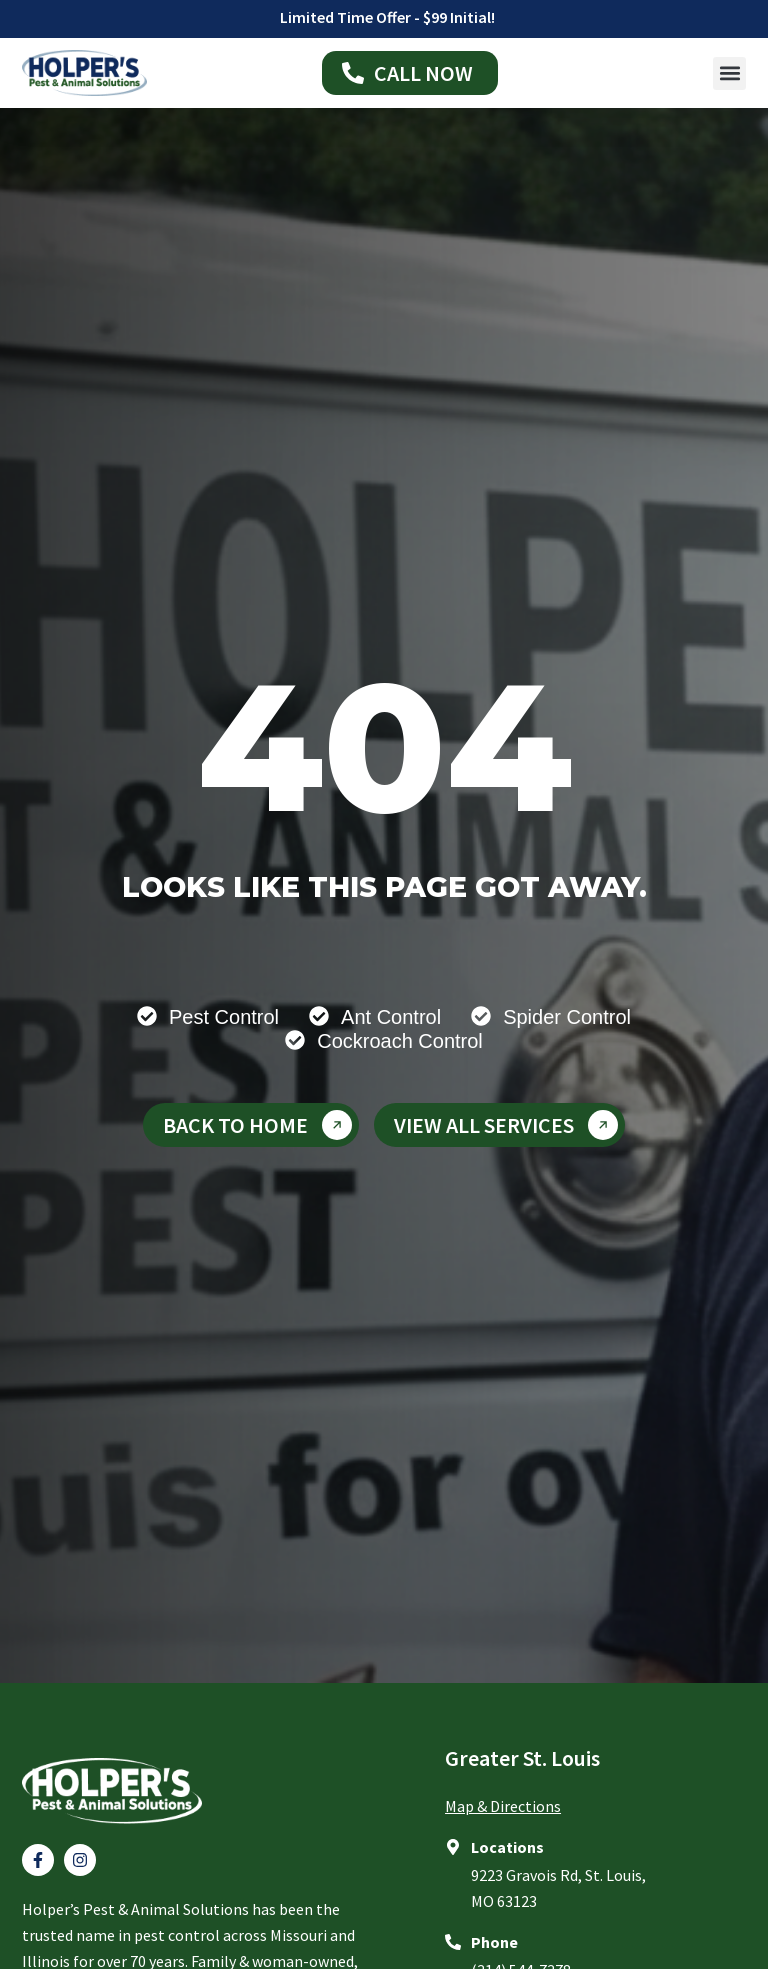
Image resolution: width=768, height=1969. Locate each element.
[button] (729, 73)
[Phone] (453, 1942)
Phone (494, 1942)
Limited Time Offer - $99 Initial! (387, 17)
